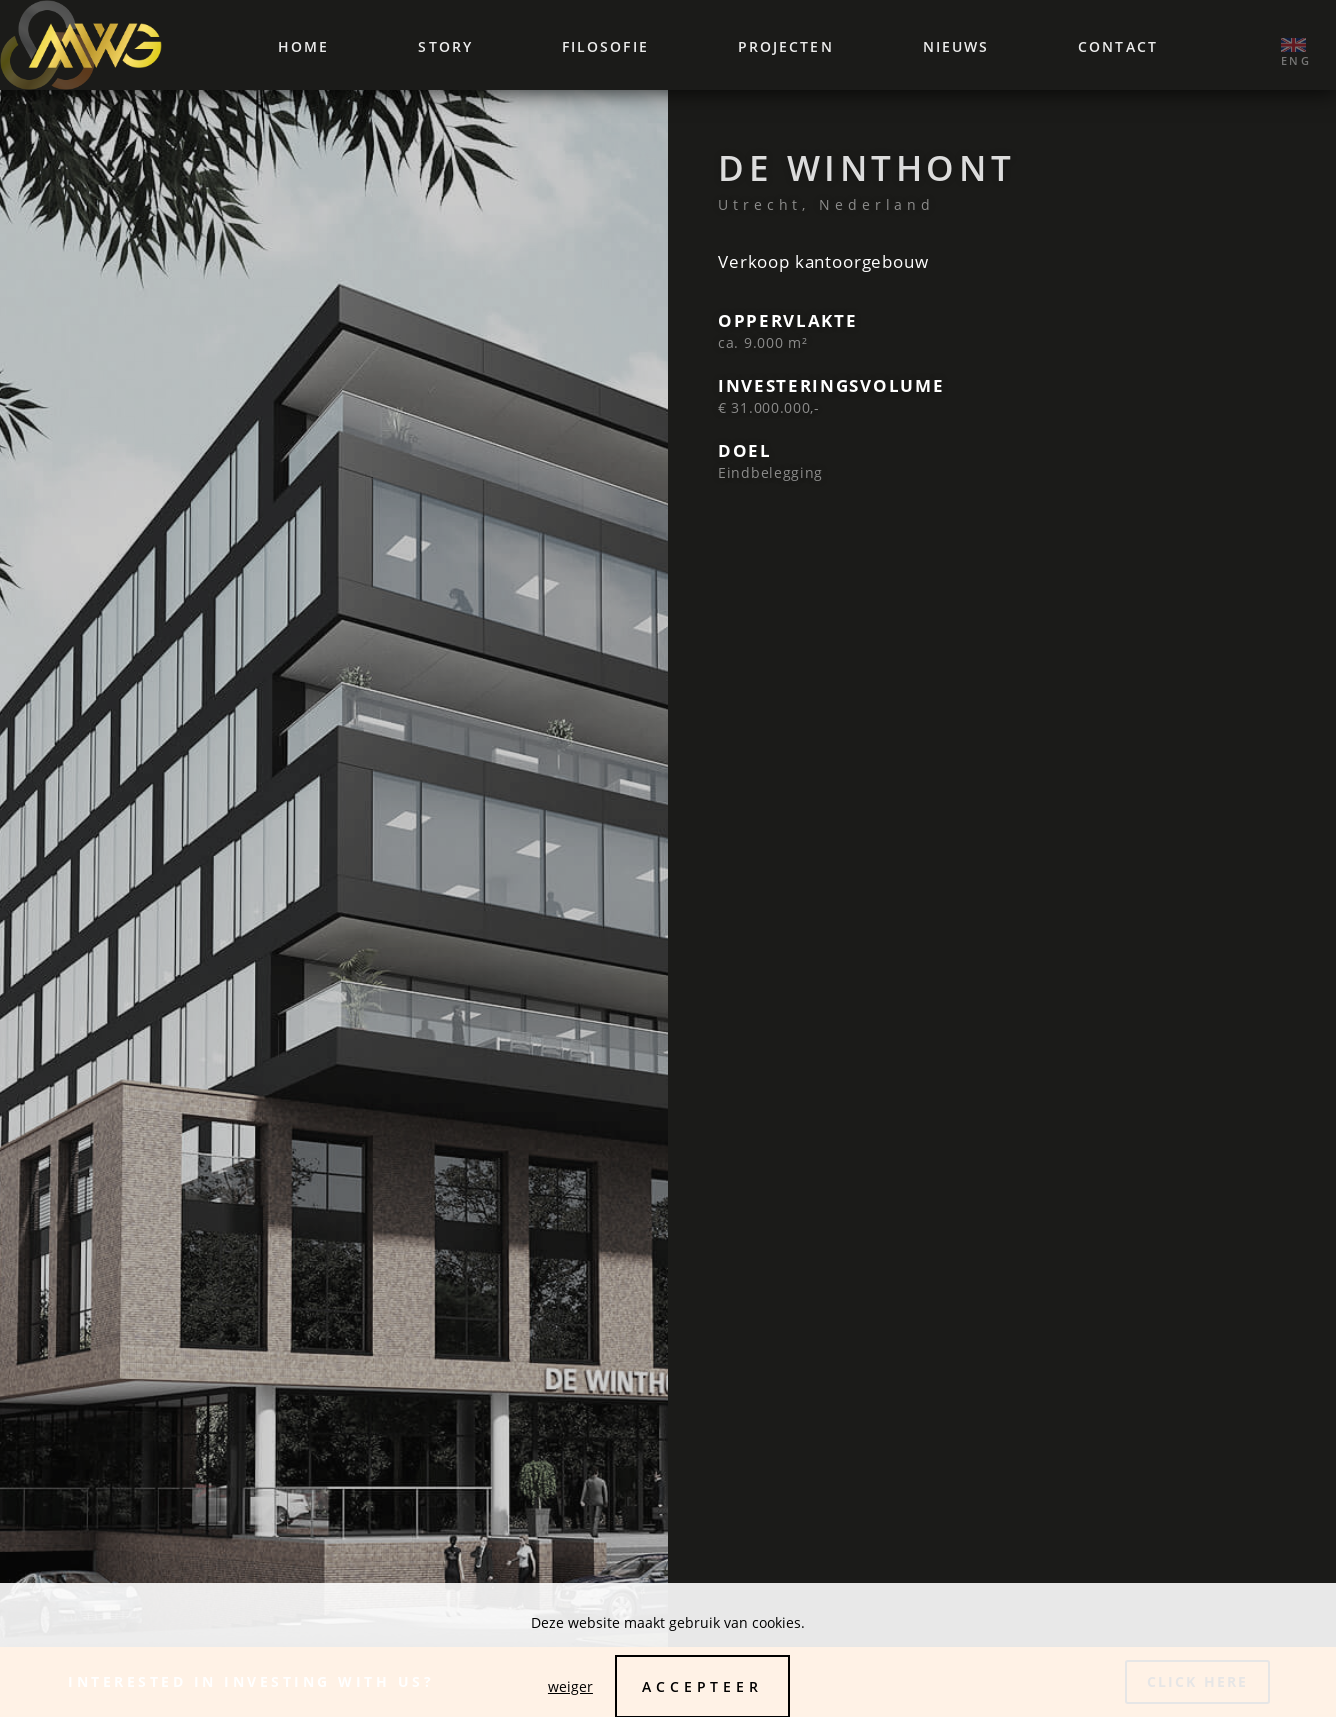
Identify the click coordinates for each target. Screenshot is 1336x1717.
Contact (1118, 46)
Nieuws (956, 46)
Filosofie (605, 46)
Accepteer (702, 1686)
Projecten (786, 46)
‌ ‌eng (1293, 45)
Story (445, 46)
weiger (570, 1686)
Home (303, 46)
